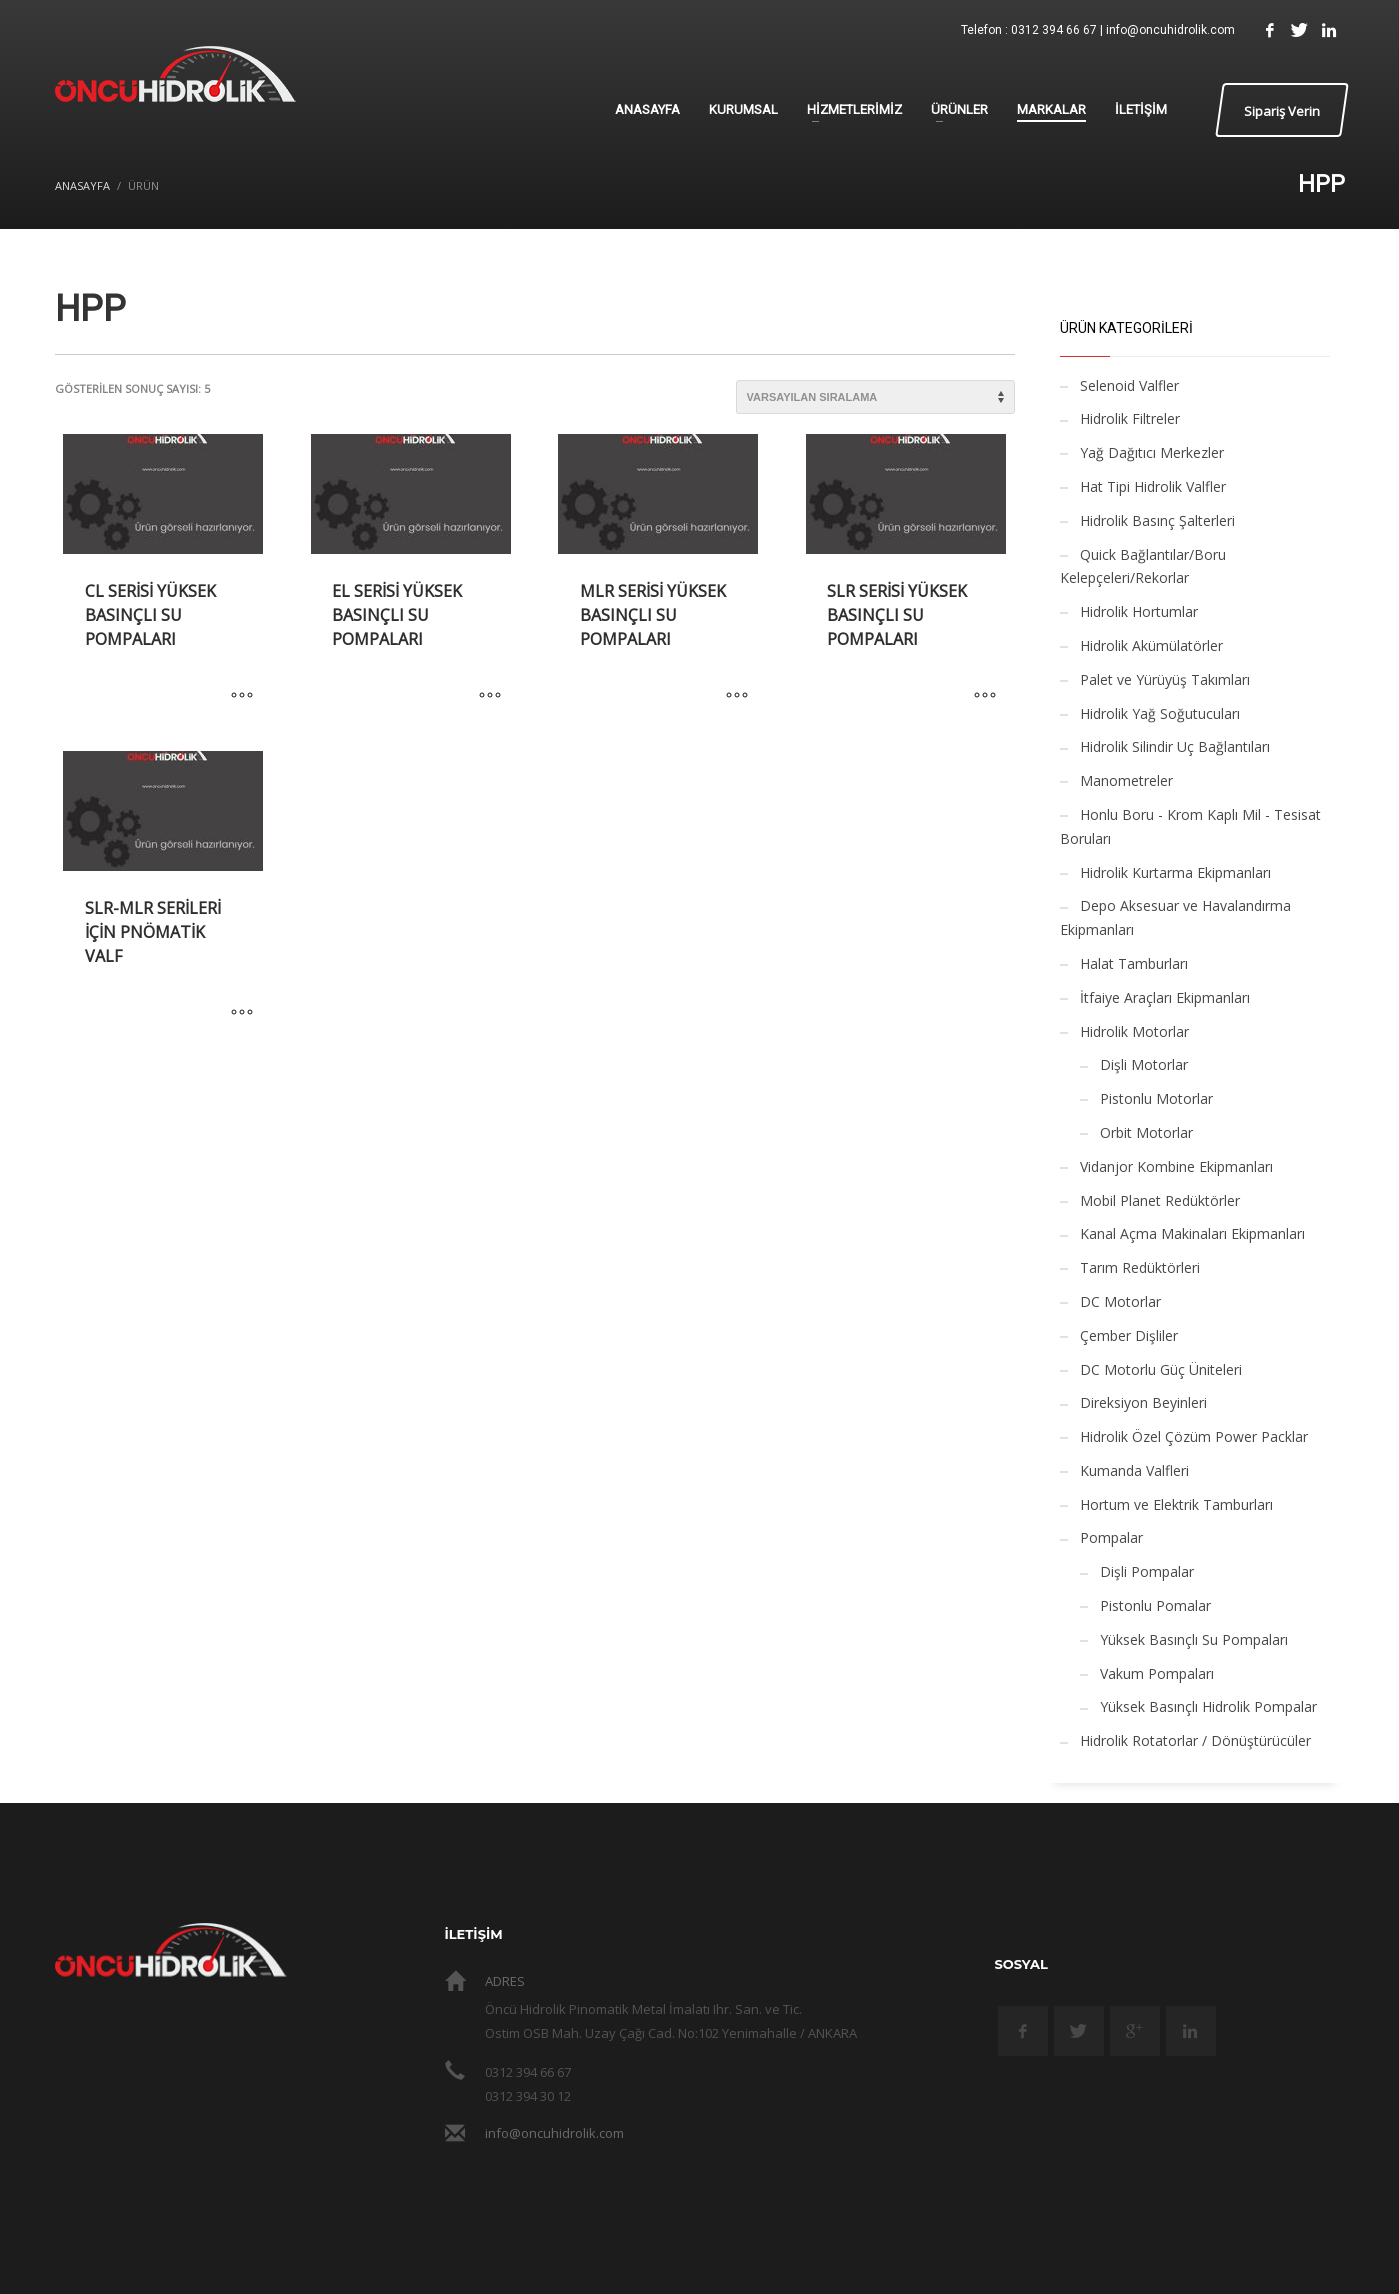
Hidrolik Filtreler (1130, 418)
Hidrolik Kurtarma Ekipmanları (1175, 872)
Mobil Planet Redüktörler (1160, 1200)
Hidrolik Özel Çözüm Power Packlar (1194, 1436)
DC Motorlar (1120, 1301)
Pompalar (1111, 1537)
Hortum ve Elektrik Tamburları (1176, 1504)
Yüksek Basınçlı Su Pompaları (1194, 1639)
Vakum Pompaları (1157, 1673)
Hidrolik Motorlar (1134, 1031)
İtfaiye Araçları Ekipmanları (1165, 997)
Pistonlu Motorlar (1156, 1098)
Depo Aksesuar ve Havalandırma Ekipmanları (1175, 917)
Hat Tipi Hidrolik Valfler (1153, 486)
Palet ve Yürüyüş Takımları (1165, 679)
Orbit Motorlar (1146, 1132)
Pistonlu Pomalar (1155, 1605)
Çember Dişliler (1129, 1335)
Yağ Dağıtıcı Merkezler (1152, 452)
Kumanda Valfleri (1134, 1470)
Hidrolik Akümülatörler (1151, 645)
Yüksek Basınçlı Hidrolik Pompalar (1208, 1706)
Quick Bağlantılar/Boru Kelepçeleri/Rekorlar (1143, 566)
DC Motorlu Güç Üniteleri (1161, 1369)
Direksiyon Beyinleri (1143, 1402)
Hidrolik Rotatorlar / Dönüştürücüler (1195, 1740)
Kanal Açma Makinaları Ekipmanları (1192, 1233)
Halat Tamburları (1134, 963)
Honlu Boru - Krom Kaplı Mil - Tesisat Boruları (1190, 826)
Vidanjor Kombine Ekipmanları (1176, 1166)
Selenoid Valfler (1129, 385)
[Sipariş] (875, 397)
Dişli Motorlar (1144, 1064)
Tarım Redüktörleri (1140, 1267)
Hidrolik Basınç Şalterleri (1157, 520)
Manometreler (1126, 780)
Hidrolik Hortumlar (1139, 611)
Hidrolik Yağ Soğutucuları (1160, 713)
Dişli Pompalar (1147, 1571)
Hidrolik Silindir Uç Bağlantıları (1175, 746)
